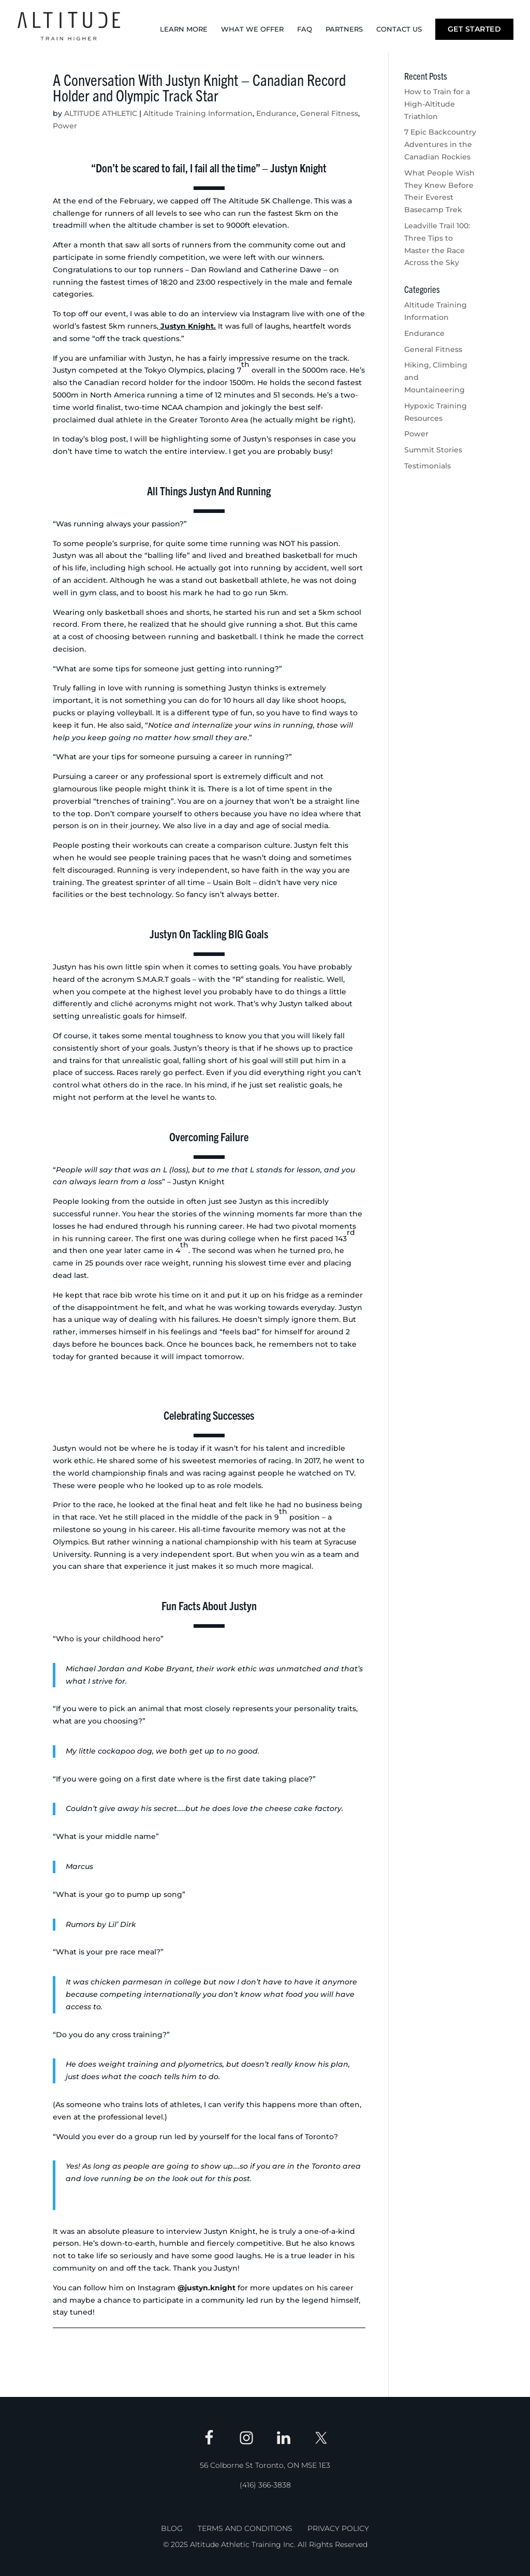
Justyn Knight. (187, 326)
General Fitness (329, 113)
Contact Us (399, 29)
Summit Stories (433, 449)
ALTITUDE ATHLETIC (100, 113)
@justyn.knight (206, 2287)
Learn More (184, 29)
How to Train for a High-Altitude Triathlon (437, 104)
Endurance (276, 113)
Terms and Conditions (245, 2528)
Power (65, 125)
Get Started (475, 29)
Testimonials (427, 465)
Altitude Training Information (198, 113)
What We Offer (252, 29)
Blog (172, 2528)
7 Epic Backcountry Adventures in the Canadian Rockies (440, 144)
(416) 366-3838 (265, 2485)
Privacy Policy (338, 2528)
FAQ (304, 29)
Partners (344, 29)
